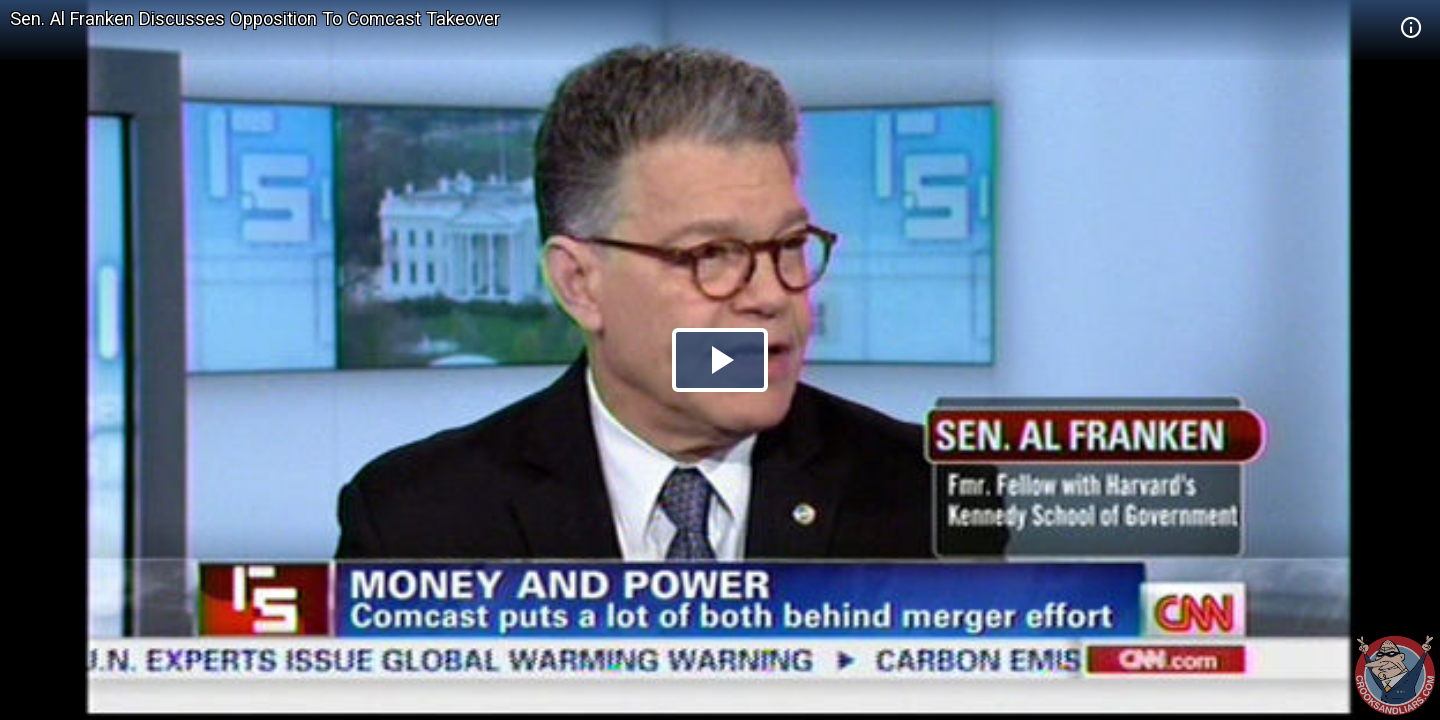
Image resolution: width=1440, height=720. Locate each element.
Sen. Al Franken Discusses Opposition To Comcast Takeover (255, 18)
